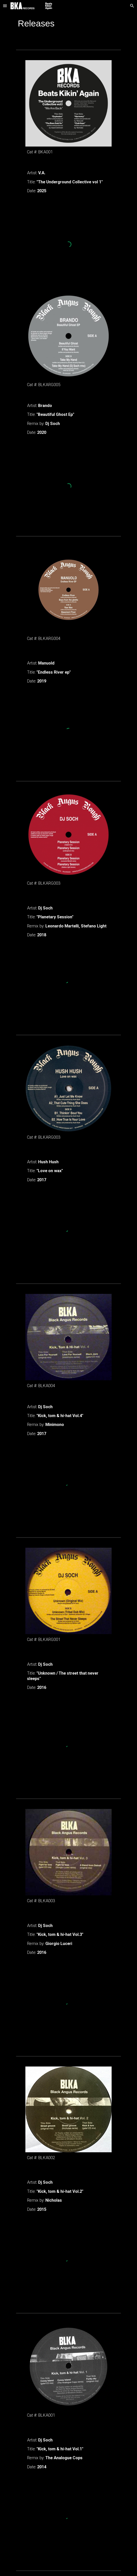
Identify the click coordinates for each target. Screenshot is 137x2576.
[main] (68, 27)
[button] (5, 5)
